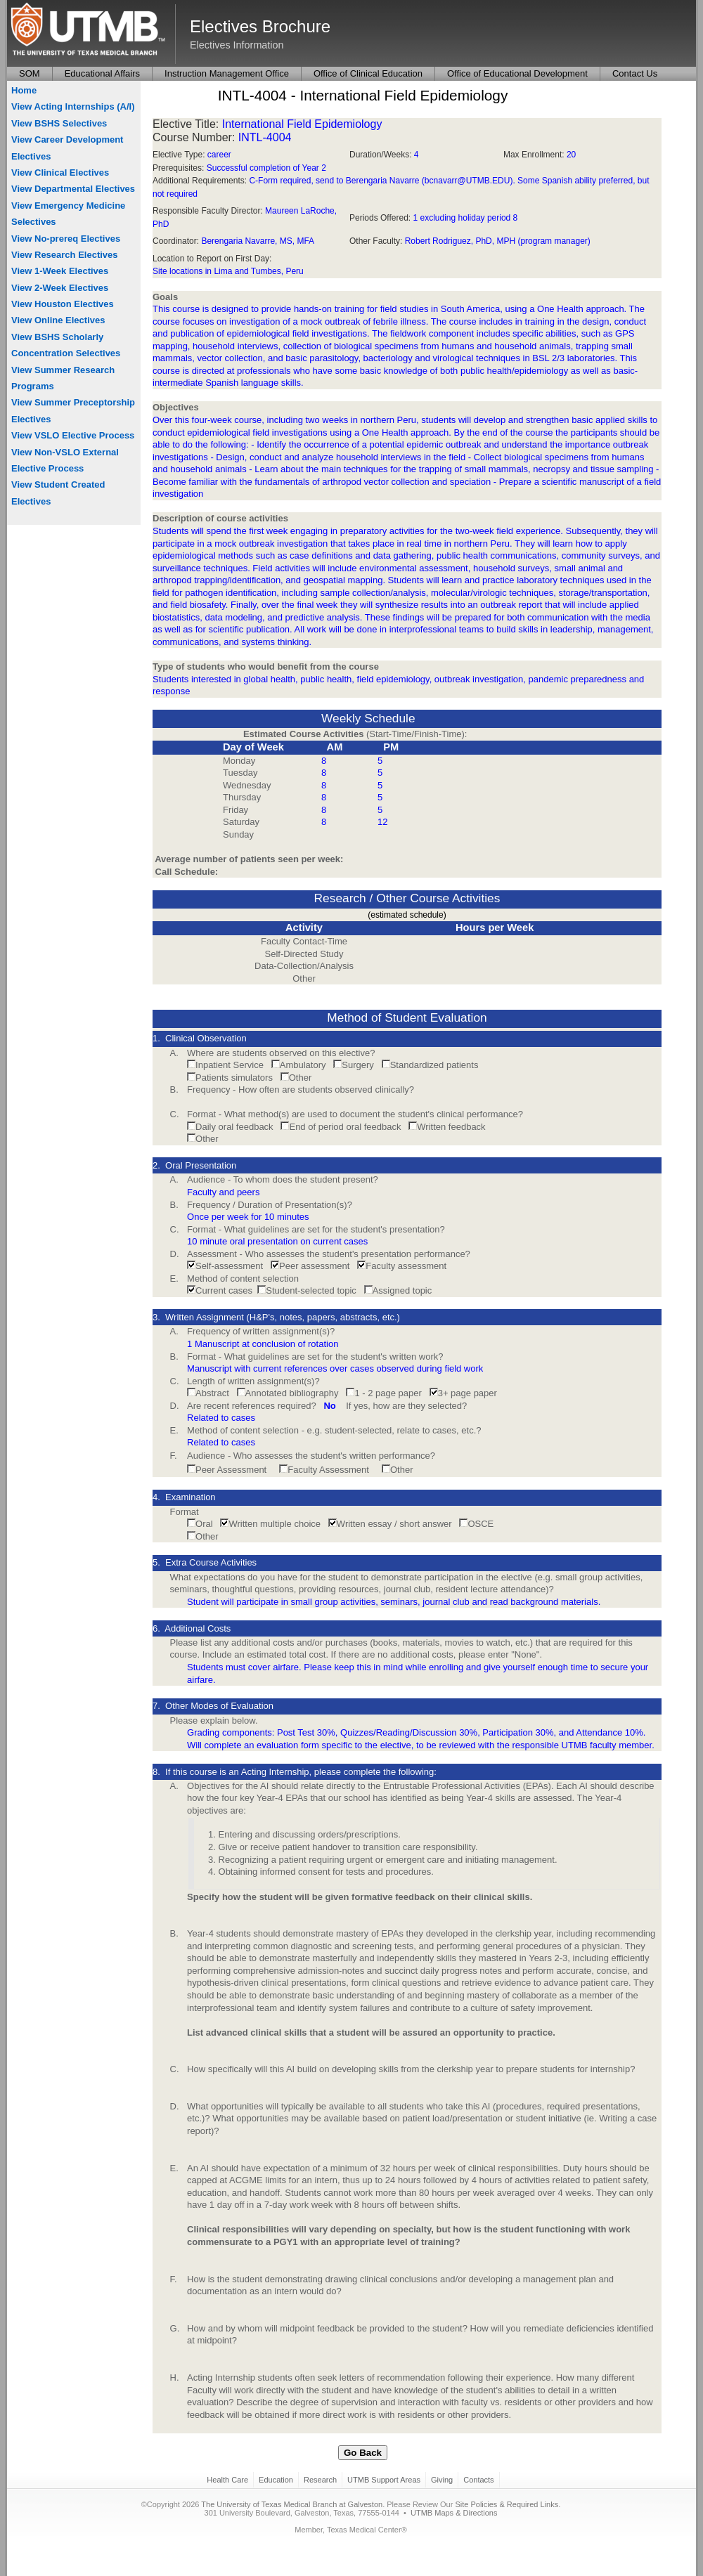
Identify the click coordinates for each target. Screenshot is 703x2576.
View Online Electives (58, 320)
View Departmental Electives (73, 188)
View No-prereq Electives (65, 238)
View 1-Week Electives (59, 271)
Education (276, 2480)
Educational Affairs (102, 73)
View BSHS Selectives (59, 123)
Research (320, 2480)
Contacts (478, 2480)
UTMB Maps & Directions (454, 2513)
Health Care (227, 2480)
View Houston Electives (62, 304)
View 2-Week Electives (59, 287)
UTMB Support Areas (383, 2480)
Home (24, 90)
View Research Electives (64, 254)
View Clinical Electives (60, 172)
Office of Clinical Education (368, 73)
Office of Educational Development (517, 73)
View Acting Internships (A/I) (73, 106)
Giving (442, 2480)
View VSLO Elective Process (72, 435)
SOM (29, 73)
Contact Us (634, 73)
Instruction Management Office (227, 73)
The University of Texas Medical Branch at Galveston (291, 2504)
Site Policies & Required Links (506, 2504)
